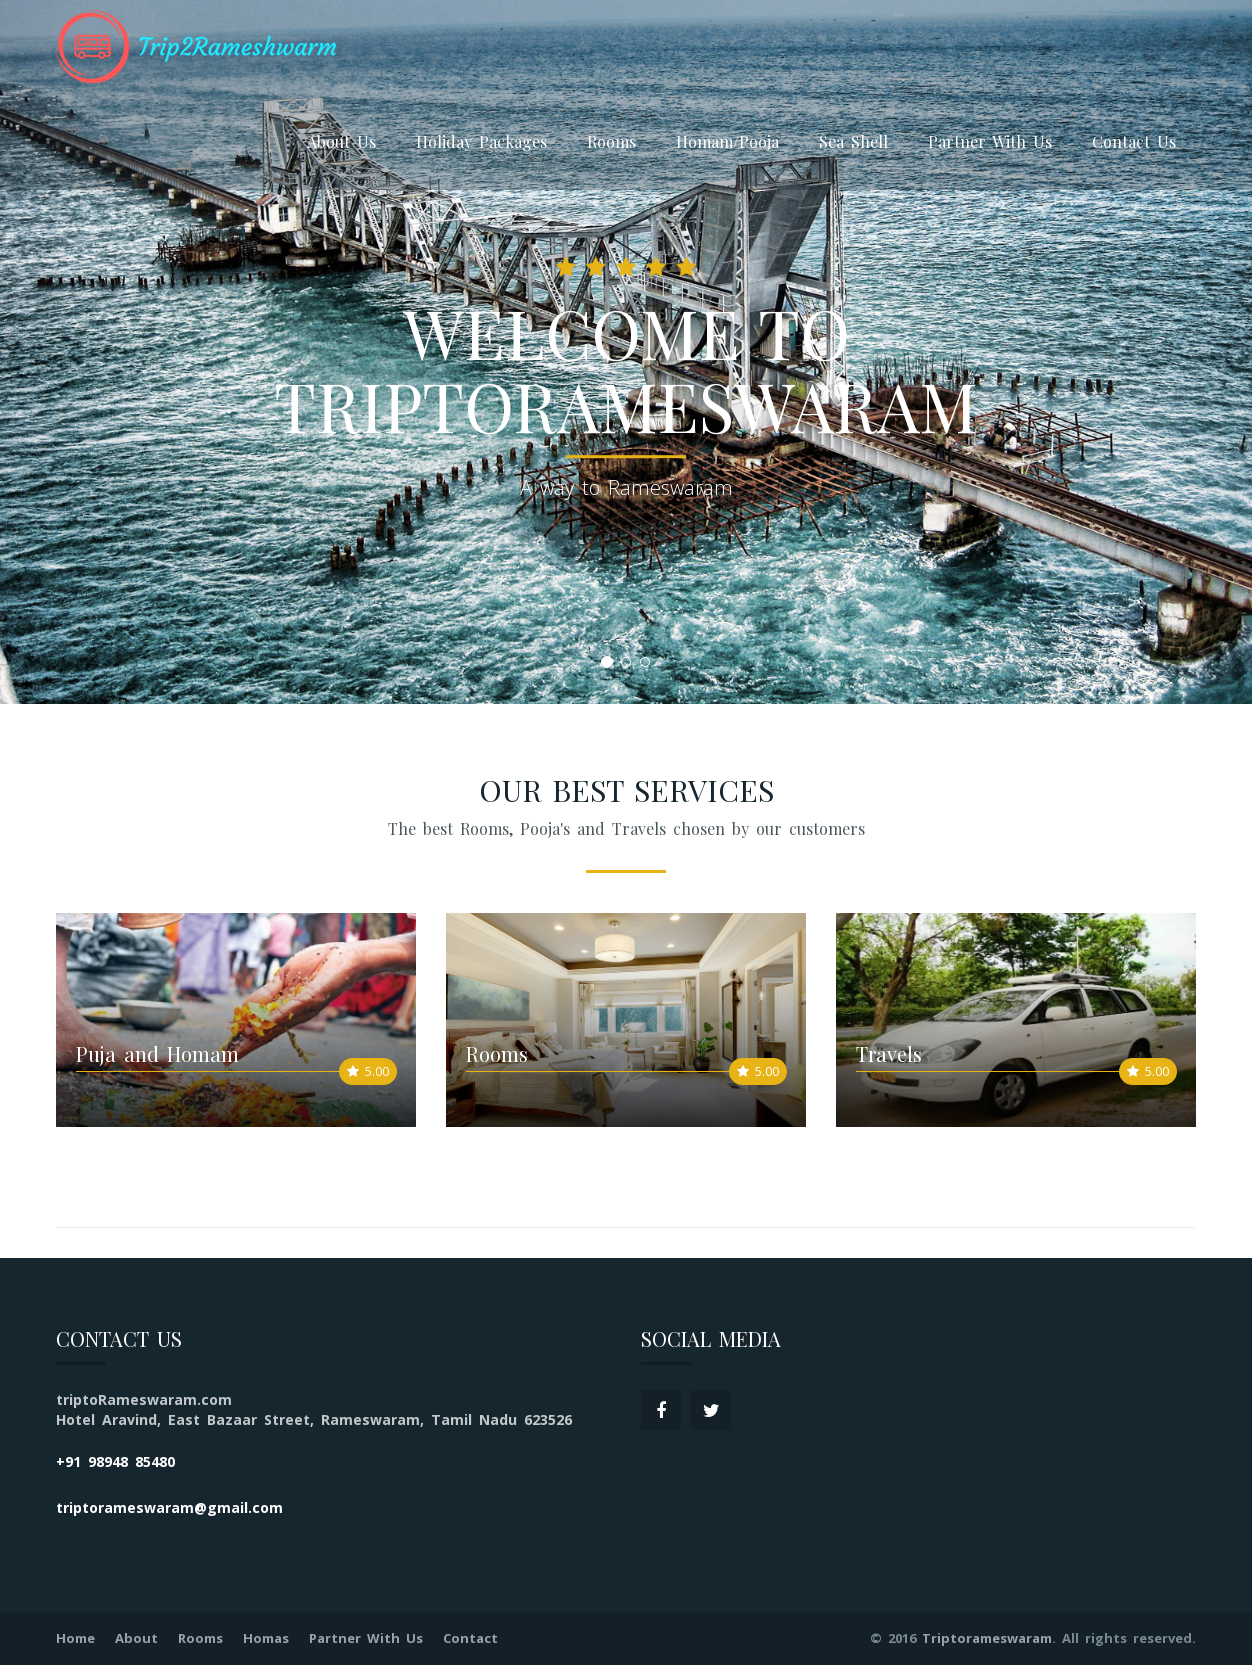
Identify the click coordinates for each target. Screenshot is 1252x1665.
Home (75, 1638)
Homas (266, 1638)
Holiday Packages (481, 141)
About (136, 1638)
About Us (341, 141)
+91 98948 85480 (115, 1461)
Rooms (611, 141)
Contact (470, 1638)
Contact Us (1134, 141)
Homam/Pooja (727, 141)
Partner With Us (990, 141)
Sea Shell (853, 141)
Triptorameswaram (987, 1638)
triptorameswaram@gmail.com (169, 1507)
